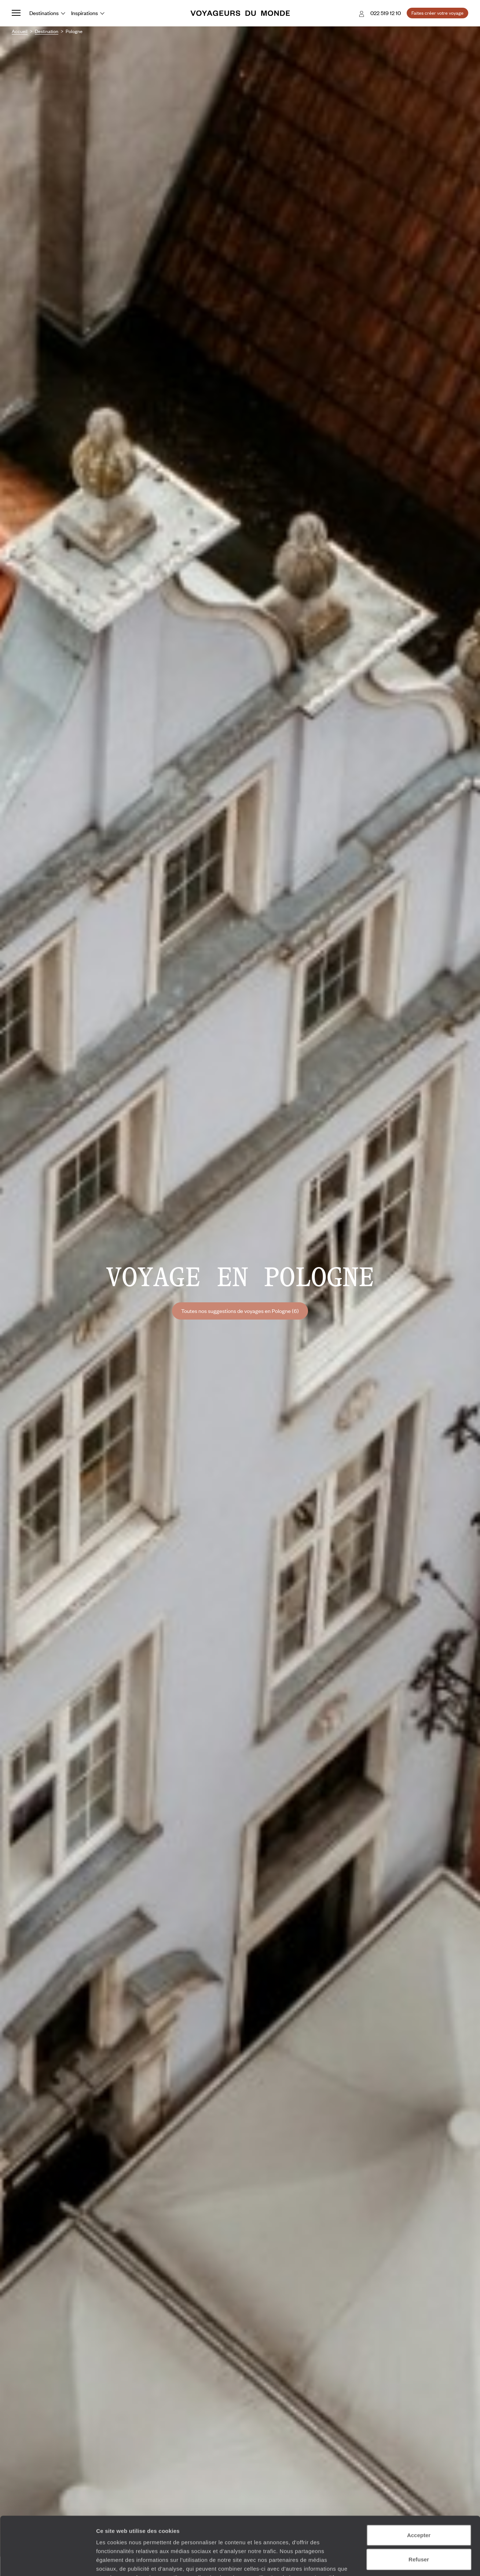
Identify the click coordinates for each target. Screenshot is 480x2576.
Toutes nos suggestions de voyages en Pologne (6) (240, 1310)
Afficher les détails (404, 2561)
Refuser (418, 2504)
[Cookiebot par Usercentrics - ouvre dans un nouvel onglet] (47, 2561)
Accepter (418, 2480)
